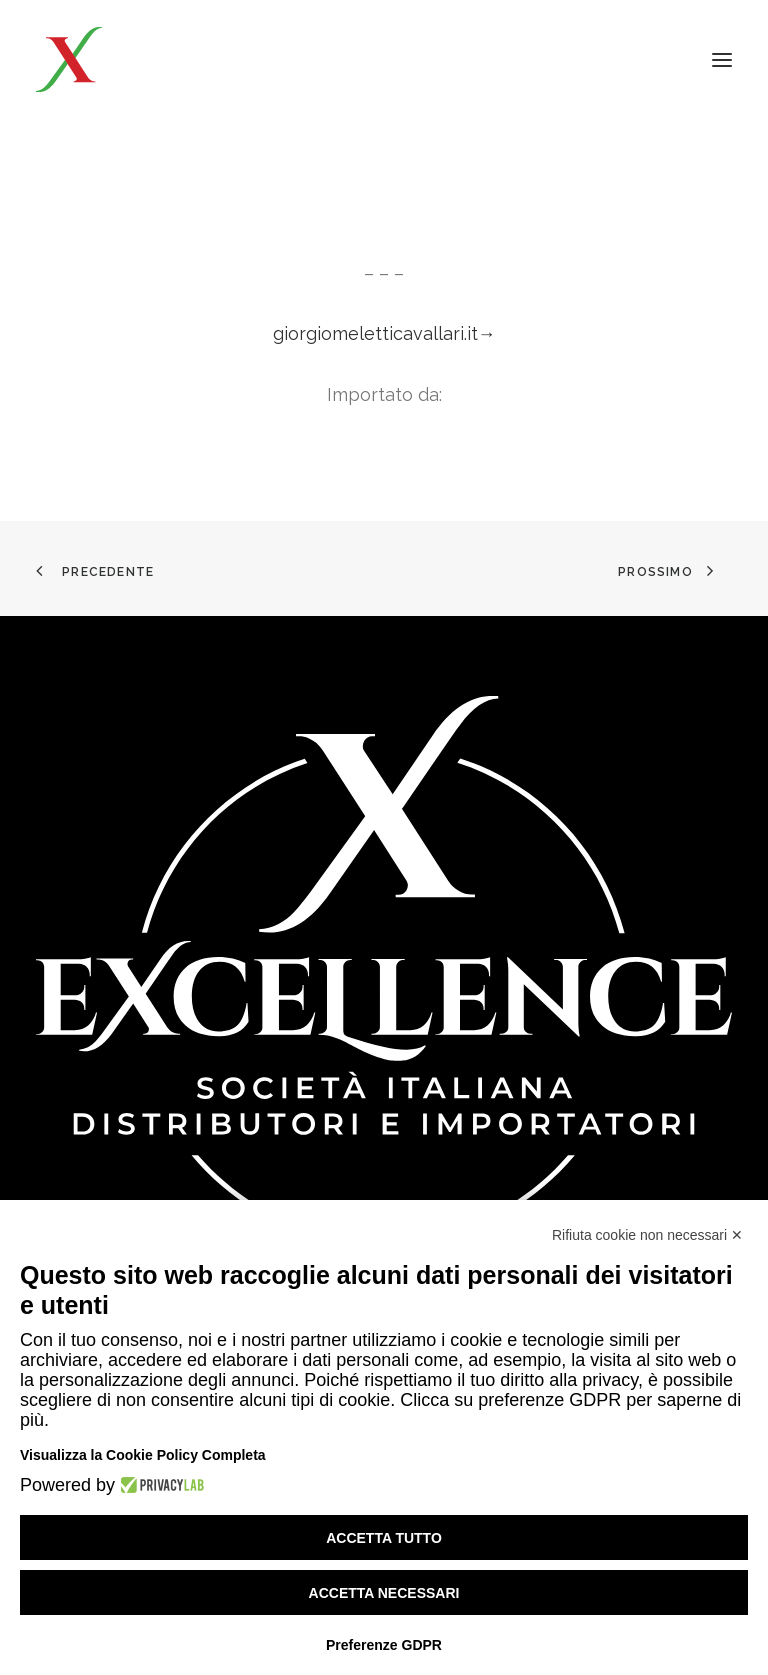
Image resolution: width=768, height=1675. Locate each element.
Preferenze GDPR (384, 1645)
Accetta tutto (384, 1538)
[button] (722, 59)
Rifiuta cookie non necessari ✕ (647, 1235)
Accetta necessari (384, 1593)
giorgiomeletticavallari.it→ (384, 333)
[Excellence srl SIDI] (152, 59)
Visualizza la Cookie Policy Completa (143, 1455)
